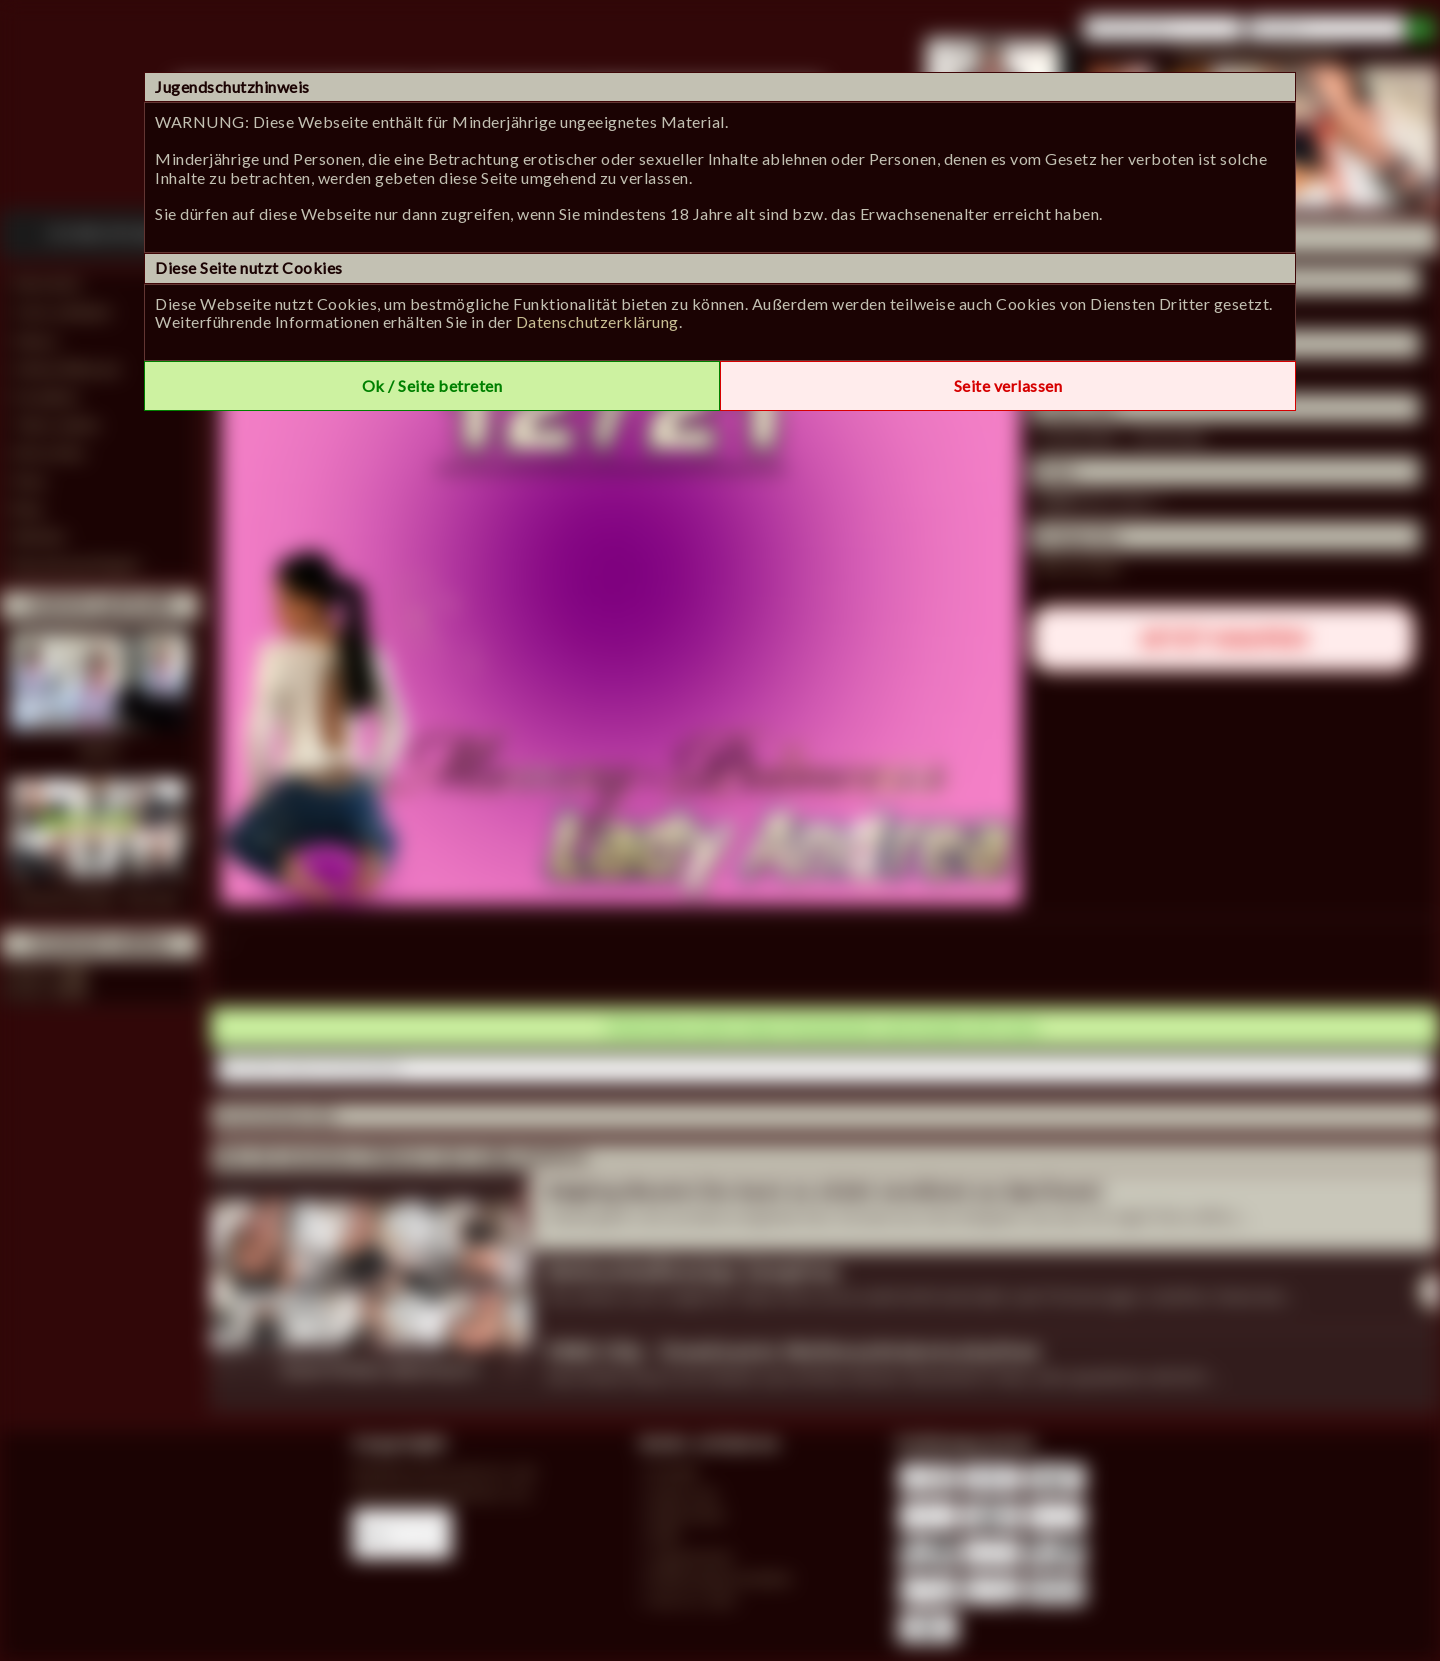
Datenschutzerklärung (597, 321)
